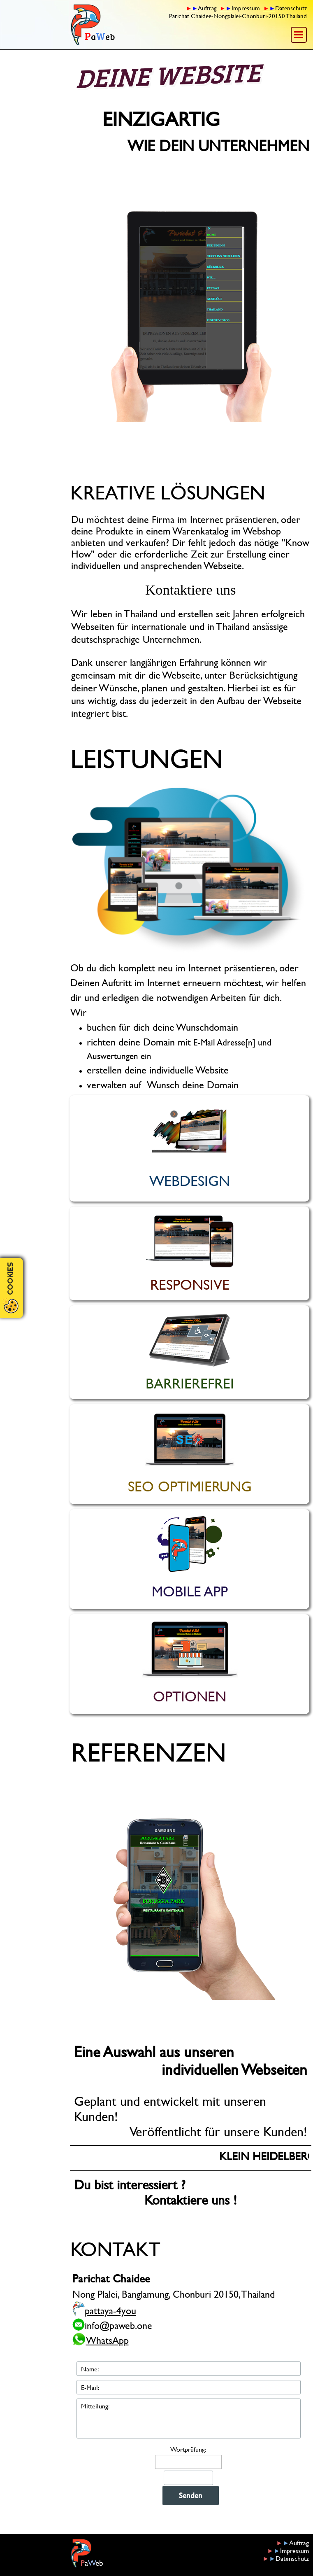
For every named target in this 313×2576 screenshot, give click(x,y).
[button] (190, 313)
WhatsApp (107, 2340)
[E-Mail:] (189, 2387)
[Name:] (189, 2368)
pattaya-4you (110, 2310)
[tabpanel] (224, 11)
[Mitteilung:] (189, 2418)
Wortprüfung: (188, 2449)
